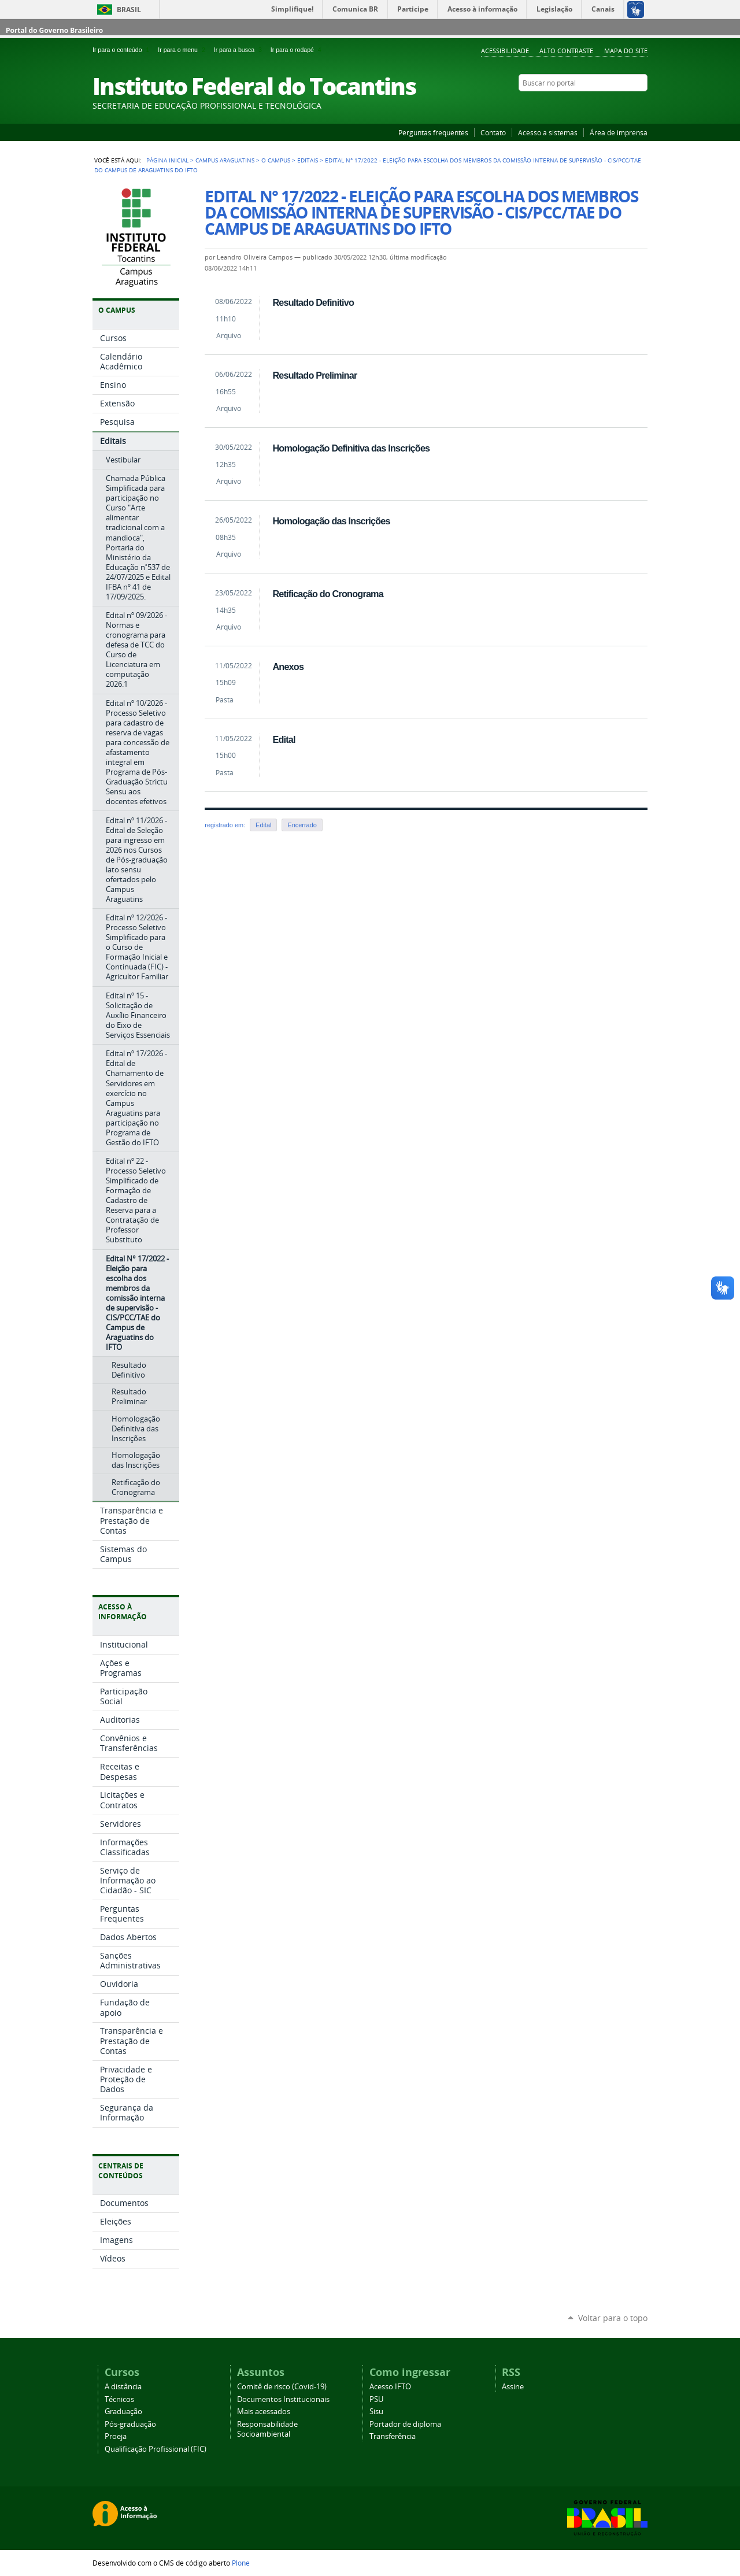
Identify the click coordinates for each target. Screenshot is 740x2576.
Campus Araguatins (224, 160)
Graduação (123, 2411)
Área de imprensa (619, 132)
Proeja (116, 2436)
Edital (283, 739)
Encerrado (301, 824)
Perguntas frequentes (433, 132)
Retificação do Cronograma (327, 594)
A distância (123, 2387)
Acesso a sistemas (548, 132)
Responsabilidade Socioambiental (267, 2429)
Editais (307, 160)
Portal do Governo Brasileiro (54, 30)
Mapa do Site (626, 50)
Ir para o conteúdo (122, 49)
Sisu (376, 2411)
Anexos (288, 666)
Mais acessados (263, 2411)
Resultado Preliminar (314, 375)
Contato (493, 132)
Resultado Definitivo (313, 302)
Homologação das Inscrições (331, 521)
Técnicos (119, 2399)
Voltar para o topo (613, 2317)
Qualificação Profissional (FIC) (155, 2449)
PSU (376, 2399)
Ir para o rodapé (297, 49)
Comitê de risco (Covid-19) (282, 2387)
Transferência (392, 2436)
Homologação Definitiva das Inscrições (351, 448)
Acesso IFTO (390, 2387)
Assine (513, 2387)
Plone (241, 2562)
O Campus (275, 160)
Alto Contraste (566, 50)
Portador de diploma (405, 2424)
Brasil (129, 9)
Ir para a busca (240, 49)
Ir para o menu (183, 49)
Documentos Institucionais (283, 2399)
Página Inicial (167, 160)
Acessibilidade (505, 50)
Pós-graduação (130, 2424)
